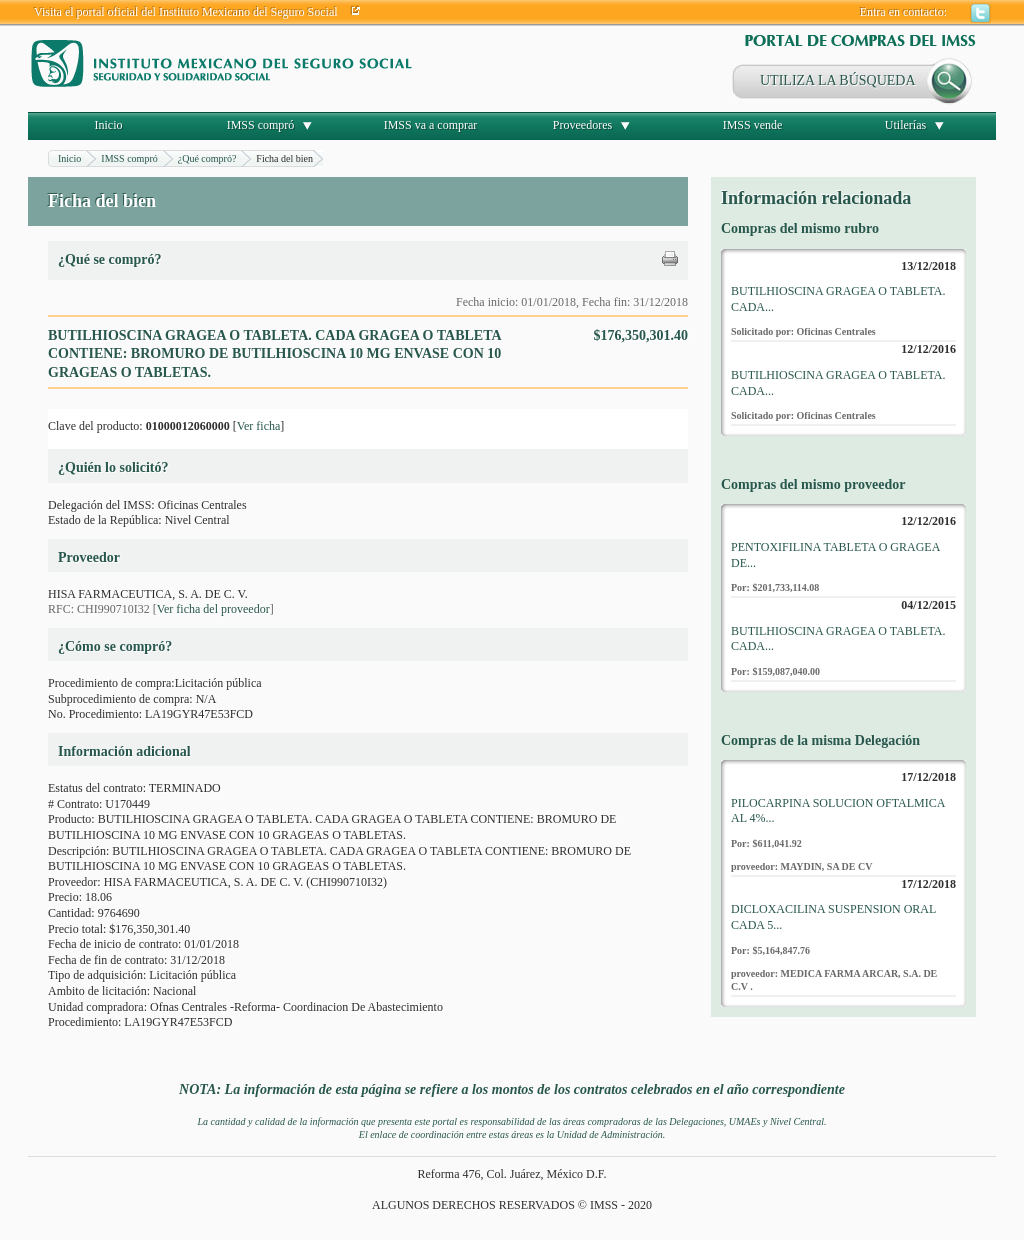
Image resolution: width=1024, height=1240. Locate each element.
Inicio (109, 125)
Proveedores (582, 125)
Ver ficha (259, 426)
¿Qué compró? (207, 158)
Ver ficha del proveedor (213, 609)
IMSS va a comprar (431, 125)
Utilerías (905, 125)
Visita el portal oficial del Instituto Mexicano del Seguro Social (186, 12)
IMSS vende (753, 125)
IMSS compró (261, 125)
